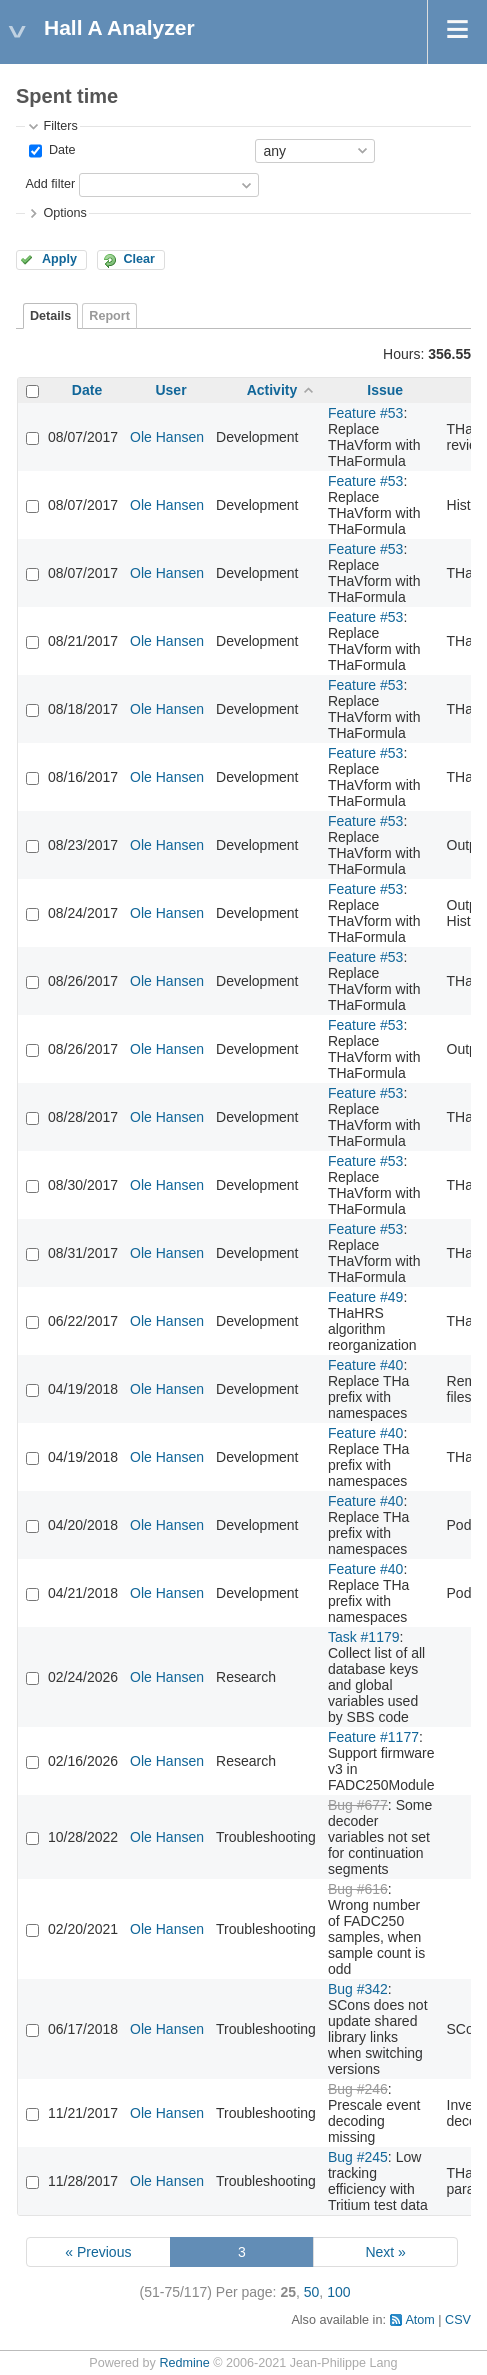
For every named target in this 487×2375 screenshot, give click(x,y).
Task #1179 (364, 1637)
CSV (458, 2320)
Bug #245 (358, 2157)
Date (60, 150)
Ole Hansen (167, 437)
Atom (419, 2320)
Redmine (184, 2363)
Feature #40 (366, 1365)
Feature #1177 (373, 1737)
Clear (139, 259)
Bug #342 (358, 1989)
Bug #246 (358, 2089)
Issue (385, 390)
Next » (385, 2252)
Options (64, 213)
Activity (272, 390)
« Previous (98, 2252)
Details (50, 316)
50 (312, 2292)
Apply (59, 259)
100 (338, 2292)
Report (109, 316)
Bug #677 (358, 1805)
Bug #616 (358, 1889)
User (170, 390)
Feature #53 (366, 413)
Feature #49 (366, 1297)
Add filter (50, 184)
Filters (60, 126)
